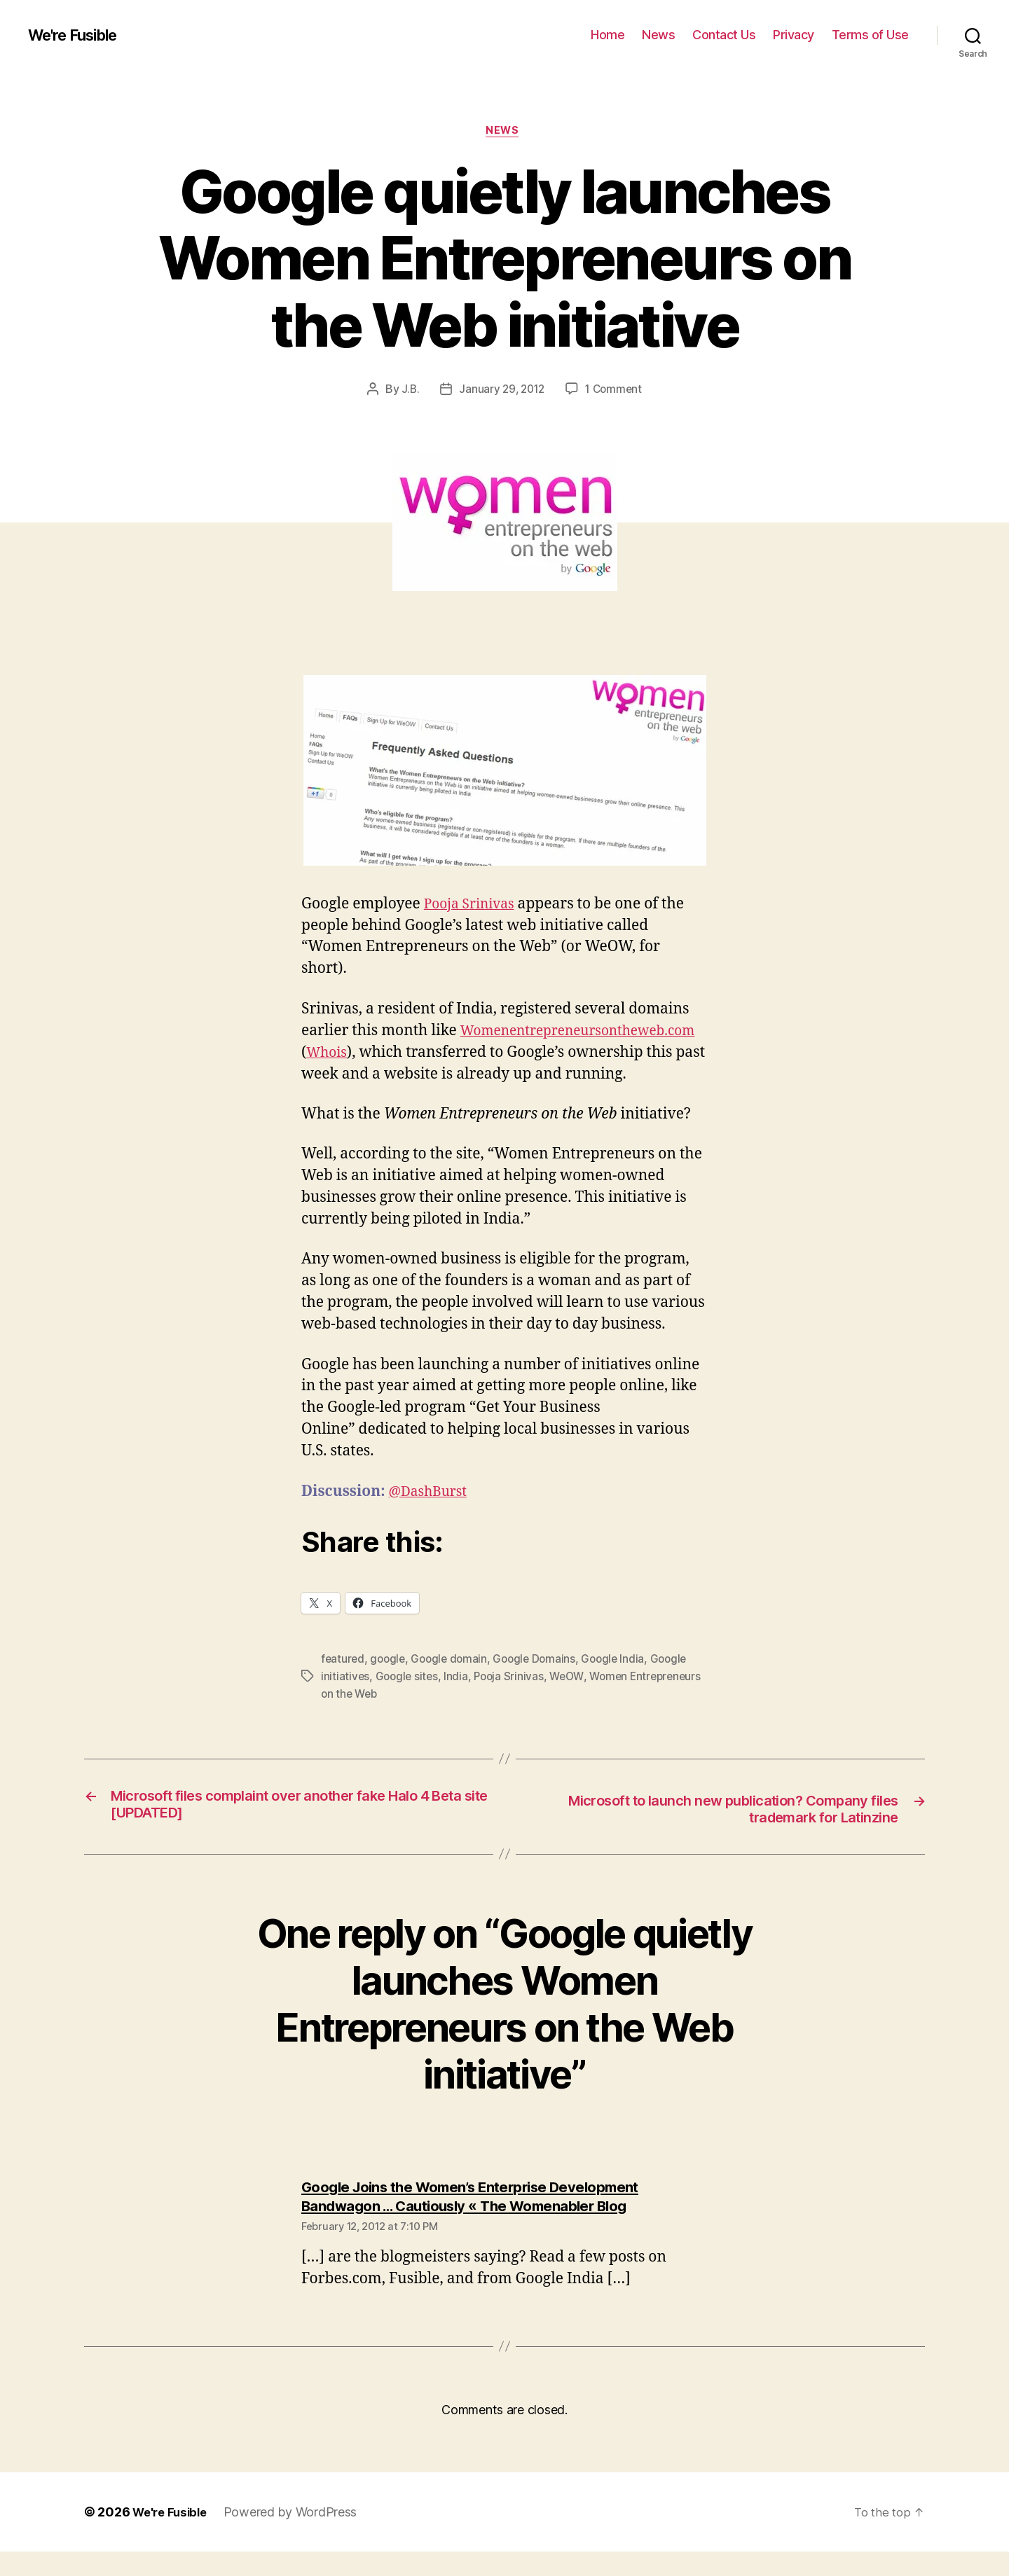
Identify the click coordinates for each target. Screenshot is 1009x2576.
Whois (591, 1054)
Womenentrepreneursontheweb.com (432, 1054)
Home (607, 34)
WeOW (573, 1699)
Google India (622, 1682)
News (658, 34)
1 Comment (616, 392)
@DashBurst (432, 1515)
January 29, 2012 (501, 392)
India (459, 1699)
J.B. (407, 392)
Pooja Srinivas (473, 905)
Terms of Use (870, 34)
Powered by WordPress (297, 2536)
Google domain (453, 1682)
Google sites (408, 1699)
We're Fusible (79, 35)
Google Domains (541, 1682)
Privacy (793, 34)
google (389, 1682)
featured (343, 1682)
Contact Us (723, 34)
